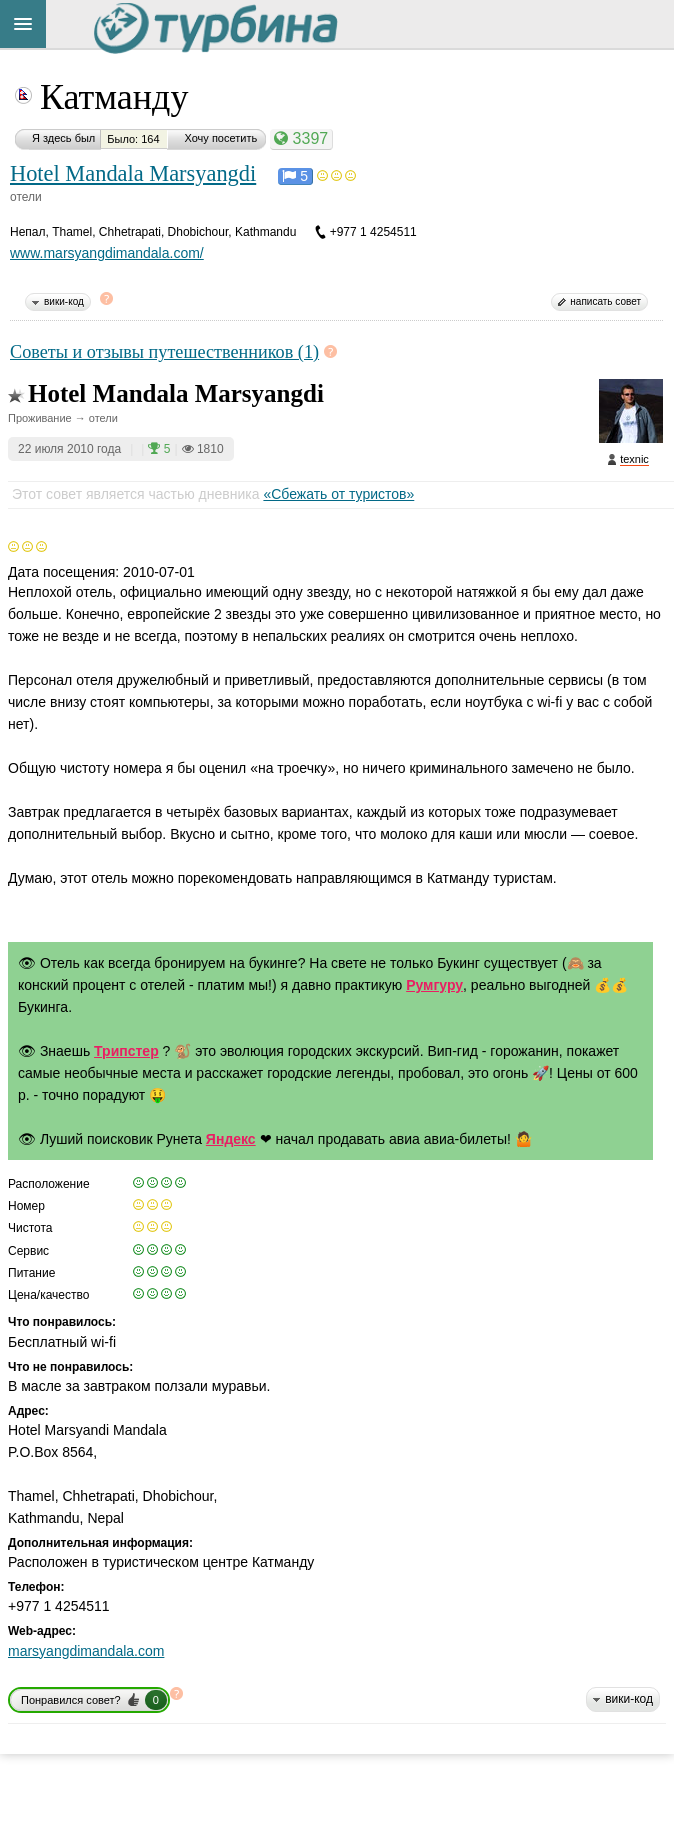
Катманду (114, 97)
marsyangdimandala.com (86, 1651)
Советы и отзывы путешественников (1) (164, 352)
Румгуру (434, 985)
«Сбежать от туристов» (338, 494)
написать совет (605, 301)
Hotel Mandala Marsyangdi (133, 173)
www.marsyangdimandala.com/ (107, 253)
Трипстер (126, 1051)
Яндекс (231, 1139)
